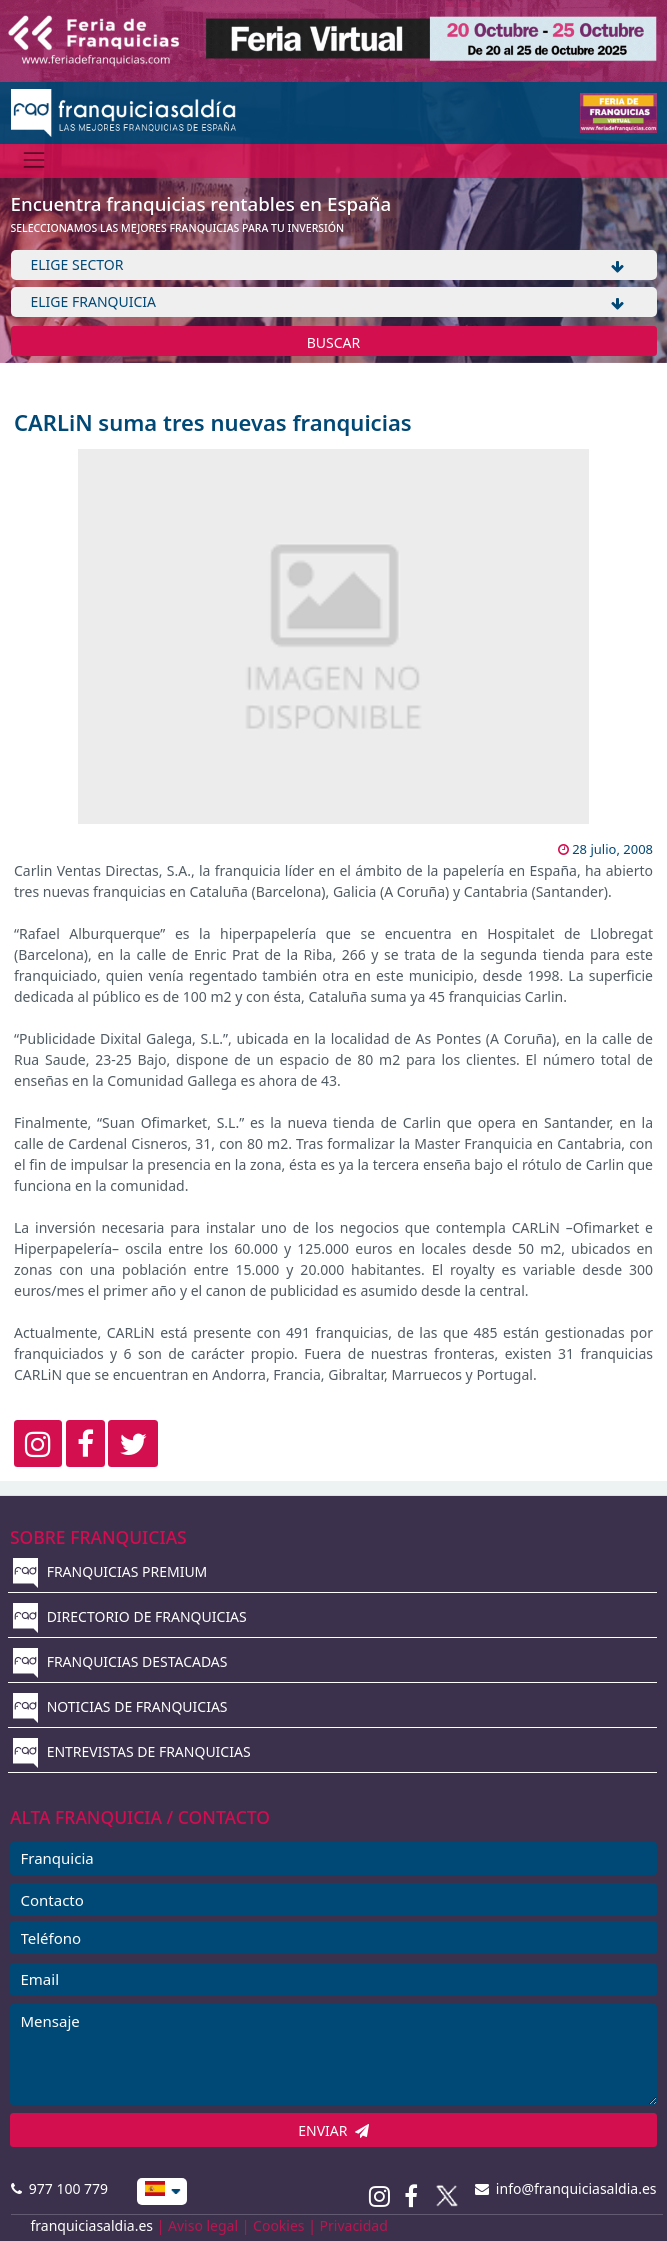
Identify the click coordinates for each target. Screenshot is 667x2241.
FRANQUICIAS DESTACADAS (120, 1661)
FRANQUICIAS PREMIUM (110, 1571)
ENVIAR (333, 2130)
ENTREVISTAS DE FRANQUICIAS (132, 1751)
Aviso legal (203, 2225)
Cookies (278, 2225)
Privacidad (354, 2225)
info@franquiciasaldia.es (566, 2188)
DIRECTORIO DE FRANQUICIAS (130, 1616)
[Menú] (34, 160)
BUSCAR (334, 342)
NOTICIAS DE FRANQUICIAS (120, 1706)
